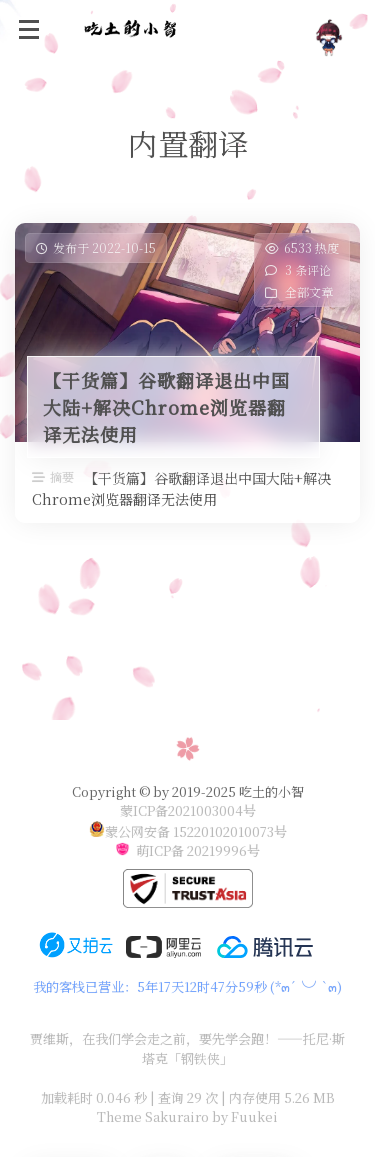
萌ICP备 (161, 850)
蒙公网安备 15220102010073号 (196, 831)
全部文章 (309, 291)
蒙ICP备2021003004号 (188, 810)
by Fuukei (243, 1116)
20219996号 (223, 850)
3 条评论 (308, 269)
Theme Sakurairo (153, 1116)
